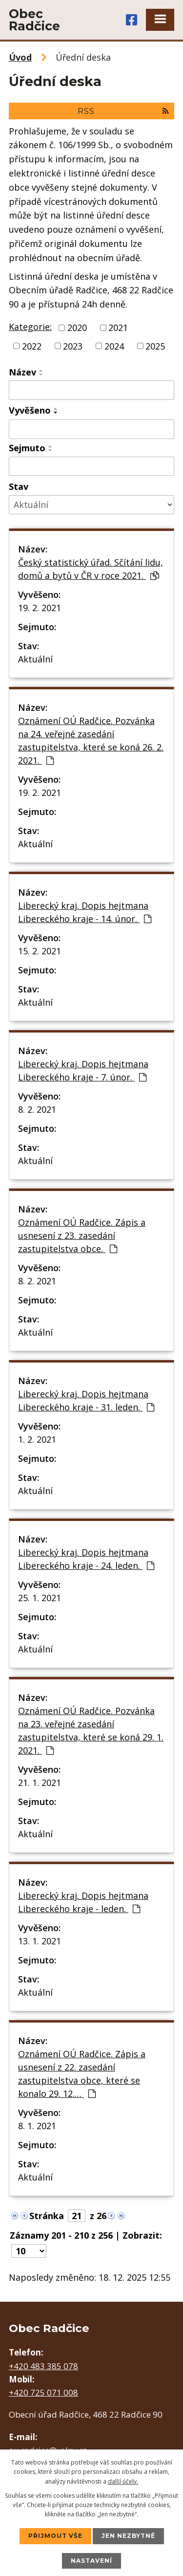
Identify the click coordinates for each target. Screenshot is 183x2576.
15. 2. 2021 (39, 951)
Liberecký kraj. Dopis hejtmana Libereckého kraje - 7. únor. (83, 1070)
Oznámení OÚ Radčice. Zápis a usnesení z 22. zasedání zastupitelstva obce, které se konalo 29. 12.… (81, 2073)
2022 (31, 346)
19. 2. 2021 (39, 608)
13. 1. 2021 (39, 1941)
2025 (155, 346)
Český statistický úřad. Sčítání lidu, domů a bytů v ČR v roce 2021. (90, 568)
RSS (123, 111)
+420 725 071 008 (43, 2392)
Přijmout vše (55, 2535)
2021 (118, 327)
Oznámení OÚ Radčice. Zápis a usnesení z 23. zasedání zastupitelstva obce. (81, 1235)
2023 (72, 346)
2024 (114, 346)
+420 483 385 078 (43, 2366)
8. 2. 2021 (37, 1109)
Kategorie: (30, 326)
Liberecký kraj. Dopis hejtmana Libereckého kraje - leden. (83, 1902)
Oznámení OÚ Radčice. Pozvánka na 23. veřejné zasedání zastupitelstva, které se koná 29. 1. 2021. (90, 1730)
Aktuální (35, 659)
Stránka (46, 2216)
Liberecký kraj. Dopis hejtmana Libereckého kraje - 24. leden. (86, 1558)
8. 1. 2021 (37, 2126)
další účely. (123, 2481)
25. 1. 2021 (39, 1598)
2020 (77, 327)
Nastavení (91, 2560)
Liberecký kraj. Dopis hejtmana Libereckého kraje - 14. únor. (84, 912)
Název (22, 372)
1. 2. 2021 (37, 1439)
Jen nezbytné (128, 2535)
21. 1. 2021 (39, 1782)
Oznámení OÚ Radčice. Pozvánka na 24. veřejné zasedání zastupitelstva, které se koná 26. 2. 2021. (90, 740)
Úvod (20, 57)
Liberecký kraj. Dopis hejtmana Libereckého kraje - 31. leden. (86, 1400)
